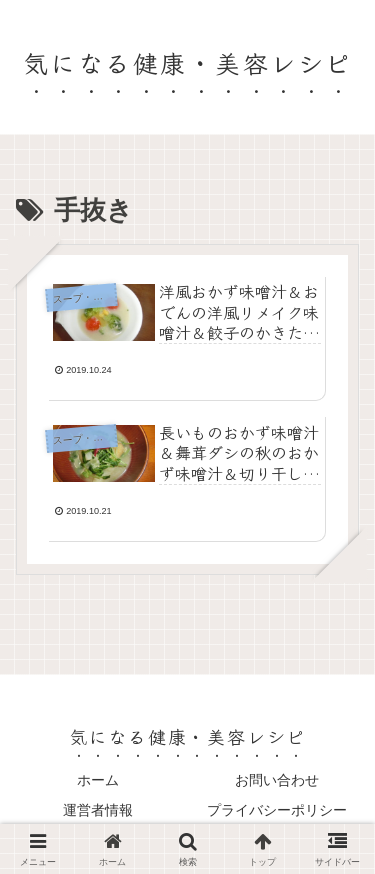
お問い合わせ (277, 780)
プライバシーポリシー (277, 810)
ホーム (98, 780)
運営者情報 (98, 810)
